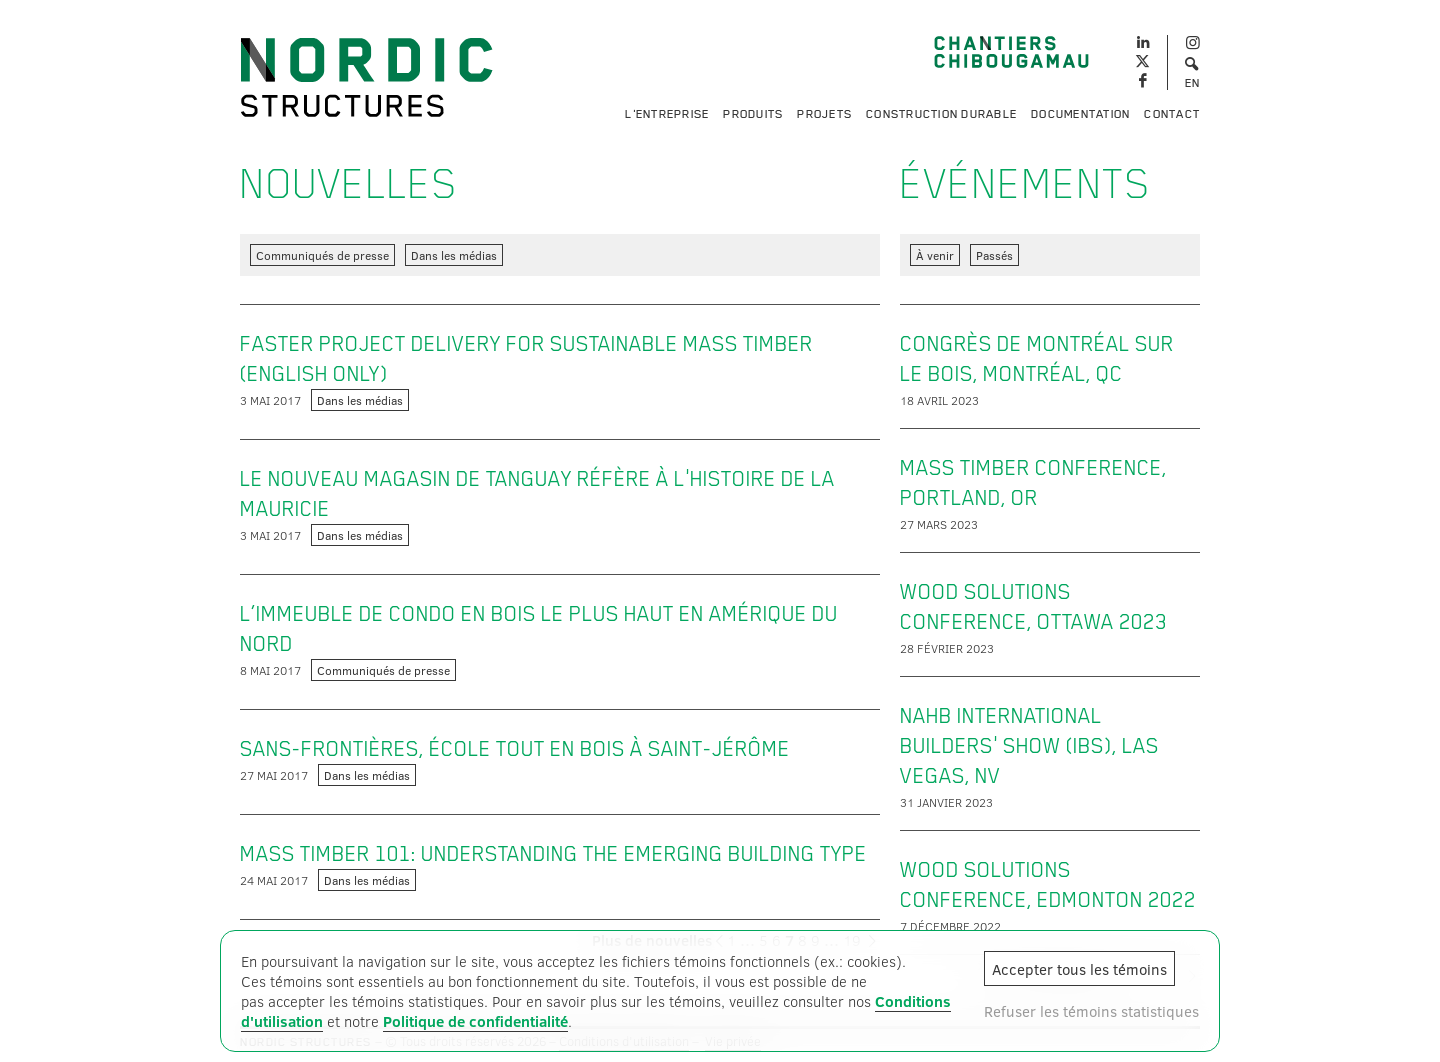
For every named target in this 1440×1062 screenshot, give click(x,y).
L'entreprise (667, 114)
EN (1193, 83)
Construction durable (941, 114)
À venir (935, 255)
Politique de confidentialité (475, 1021)
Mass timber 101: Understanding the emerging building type (553, 854)
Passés (994, 255)
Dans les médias (454, 255)
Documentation (1080, 114)
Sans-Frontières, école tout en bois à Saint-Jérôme (515, 749)
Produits (753, 114)
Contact (1172, 114)
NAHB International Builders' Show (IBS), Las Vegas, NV (1029, 746)
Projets (824, 114)
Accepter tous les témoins (1079, 969)
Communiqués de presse (322, 255)
